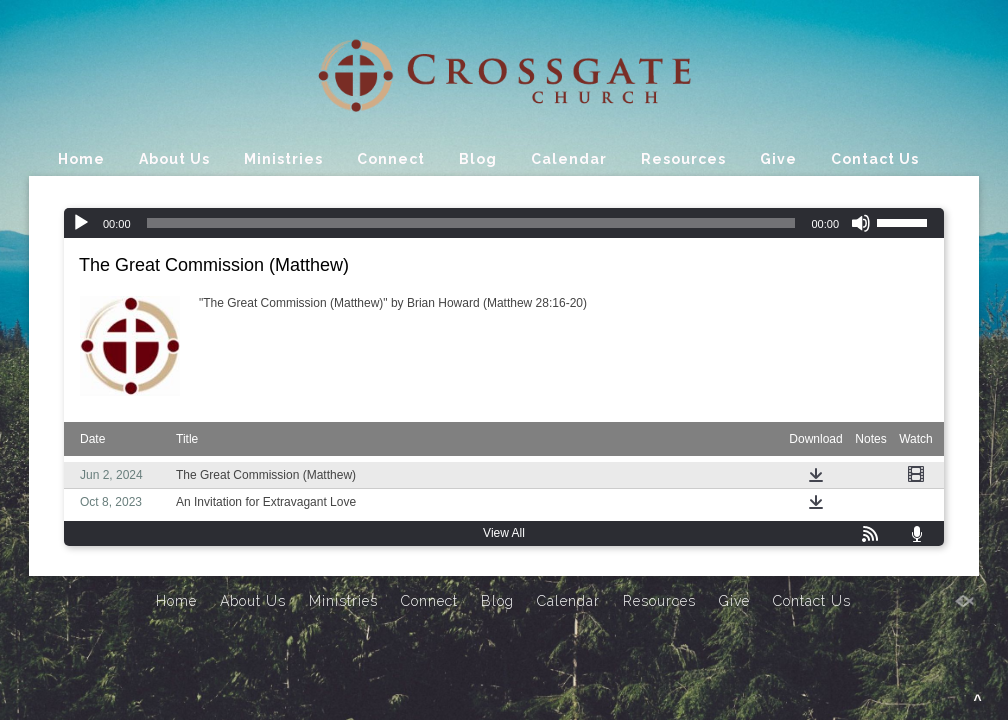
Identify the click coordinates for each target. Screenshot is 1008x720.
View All (504, 533)
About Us (174, 159)
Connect (391, 159)
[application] (504, 223)
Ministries (283, 159)
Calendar (569, 159)
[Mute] (861, 223)
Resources (683, 159)
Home (81, 159)
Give (778, 159)
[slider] (471, 223)
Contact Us (875, 159)
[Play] (81, 223)
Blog (478, 159)
